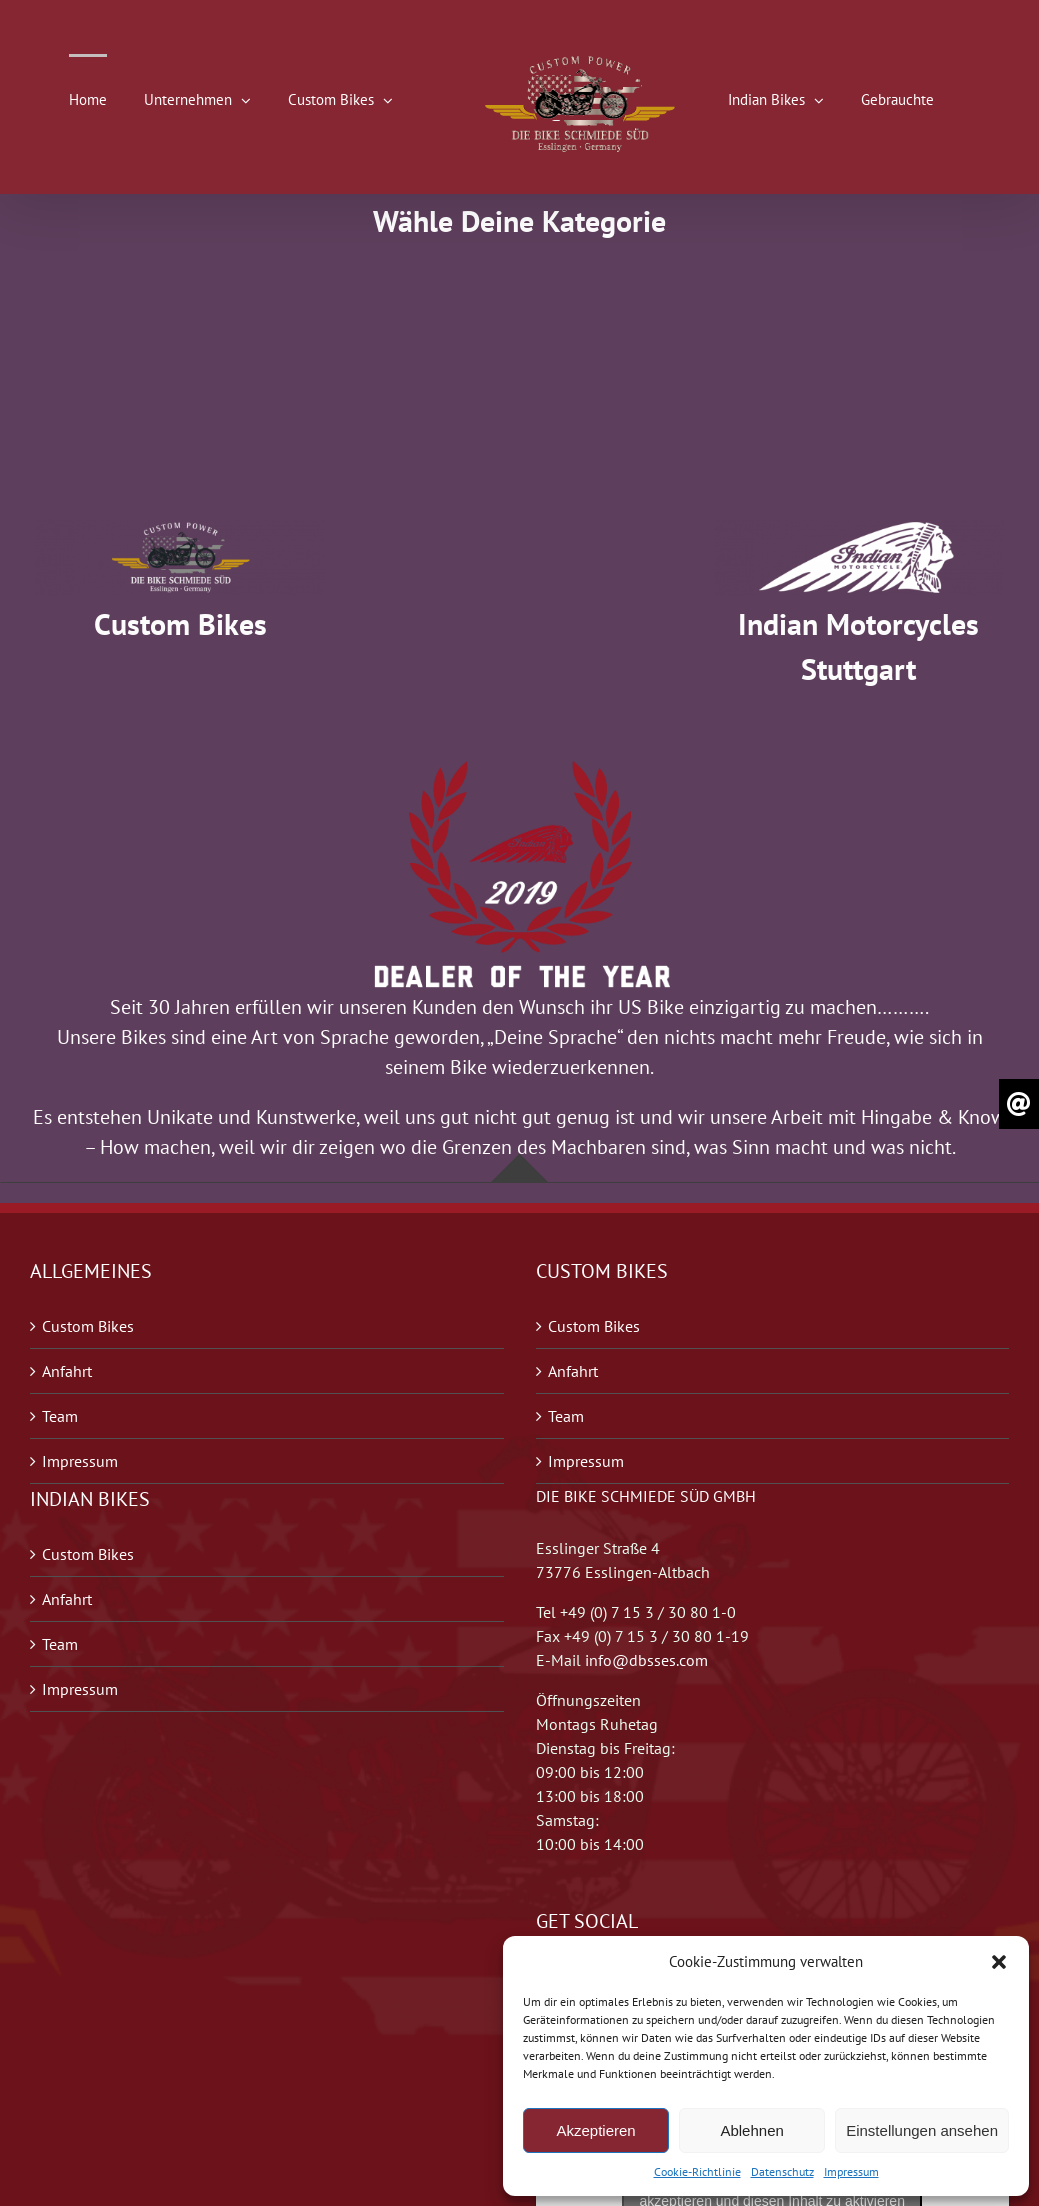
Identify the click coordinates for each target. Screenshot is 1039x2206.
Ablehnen (751, 2130)
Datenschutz (782, 2171)
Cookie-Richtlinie (697, 2171)
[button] (999, 1962)
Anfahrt (67, 1371)
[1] (859, 529)
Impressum (851, 2171)
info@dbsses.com (646, 1660)
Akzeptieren (595, 2130)
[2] (180, 529)
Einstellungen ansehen (922, 2130)
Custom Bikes (88, 1326)
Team (60, 1416)
